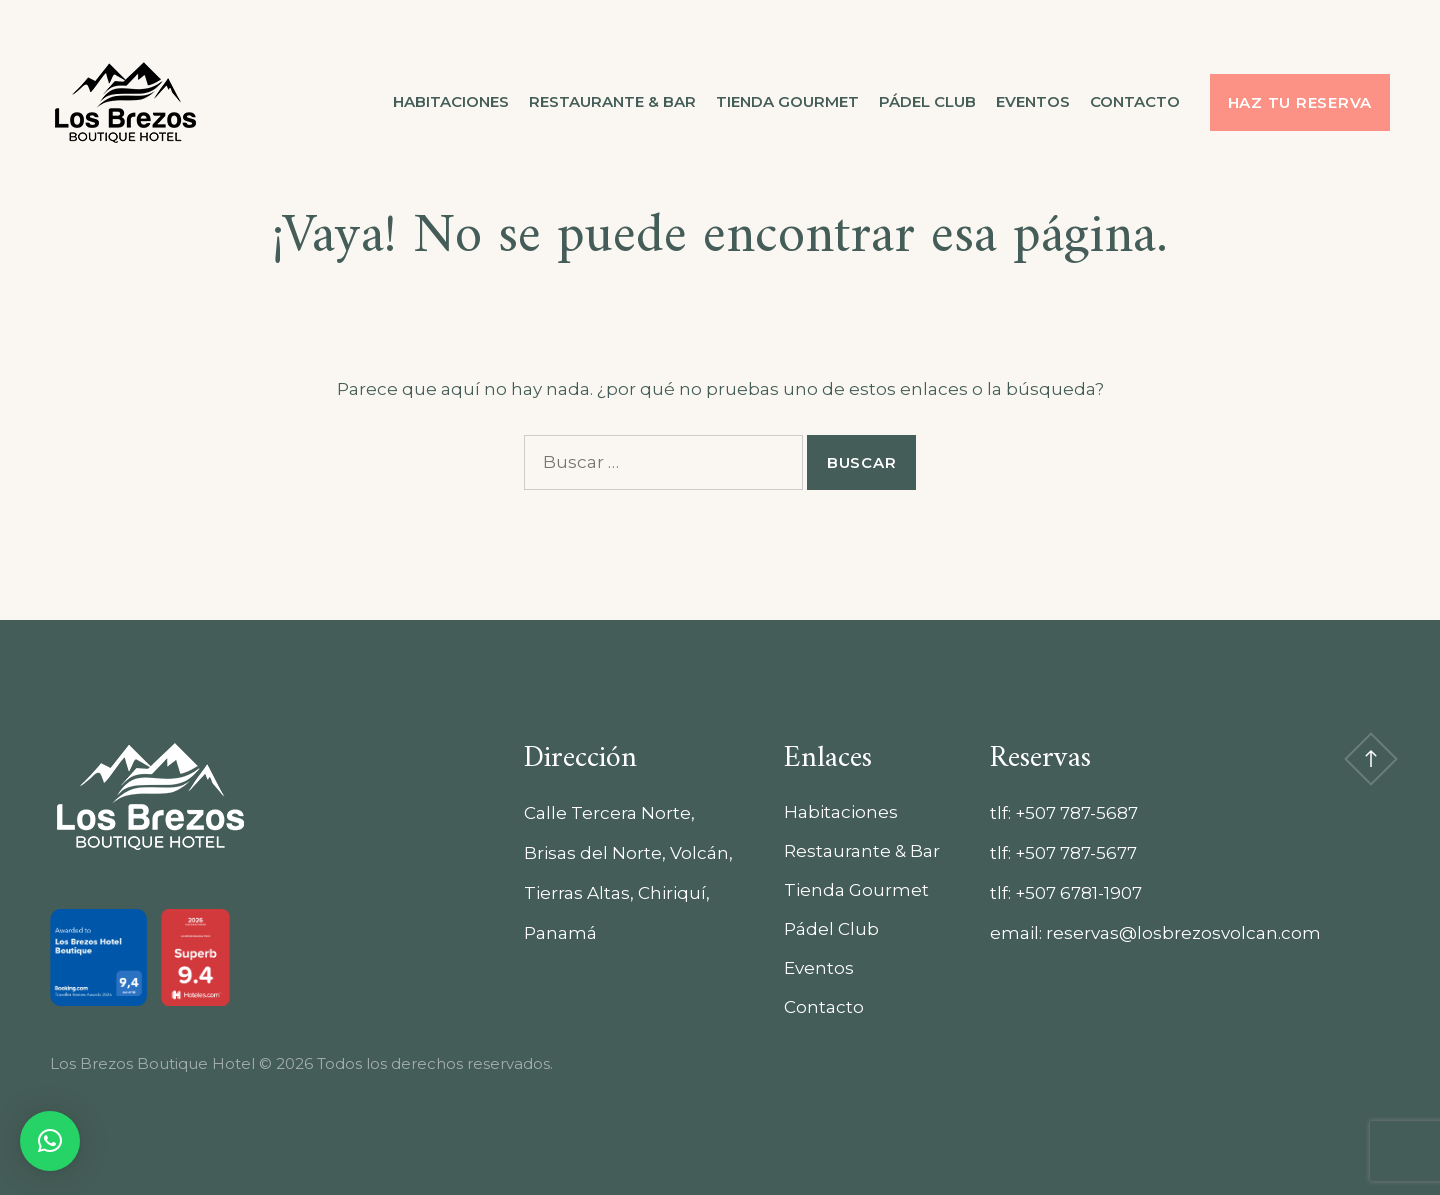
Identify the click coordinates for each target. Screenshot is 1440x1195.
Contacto (1135, 101)
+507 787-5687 (1076, 813)
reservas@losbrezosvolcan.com (1183, 933)
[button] (50, 1141)
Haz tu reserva (1300, 102)
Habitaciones (451, 101)
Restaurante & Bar (612, 101)
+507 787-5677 (1076, 853)
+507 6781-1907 (1078, 893)
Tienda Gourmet (787, 101)
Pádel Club (927, 101)
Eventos (1033, 101)
